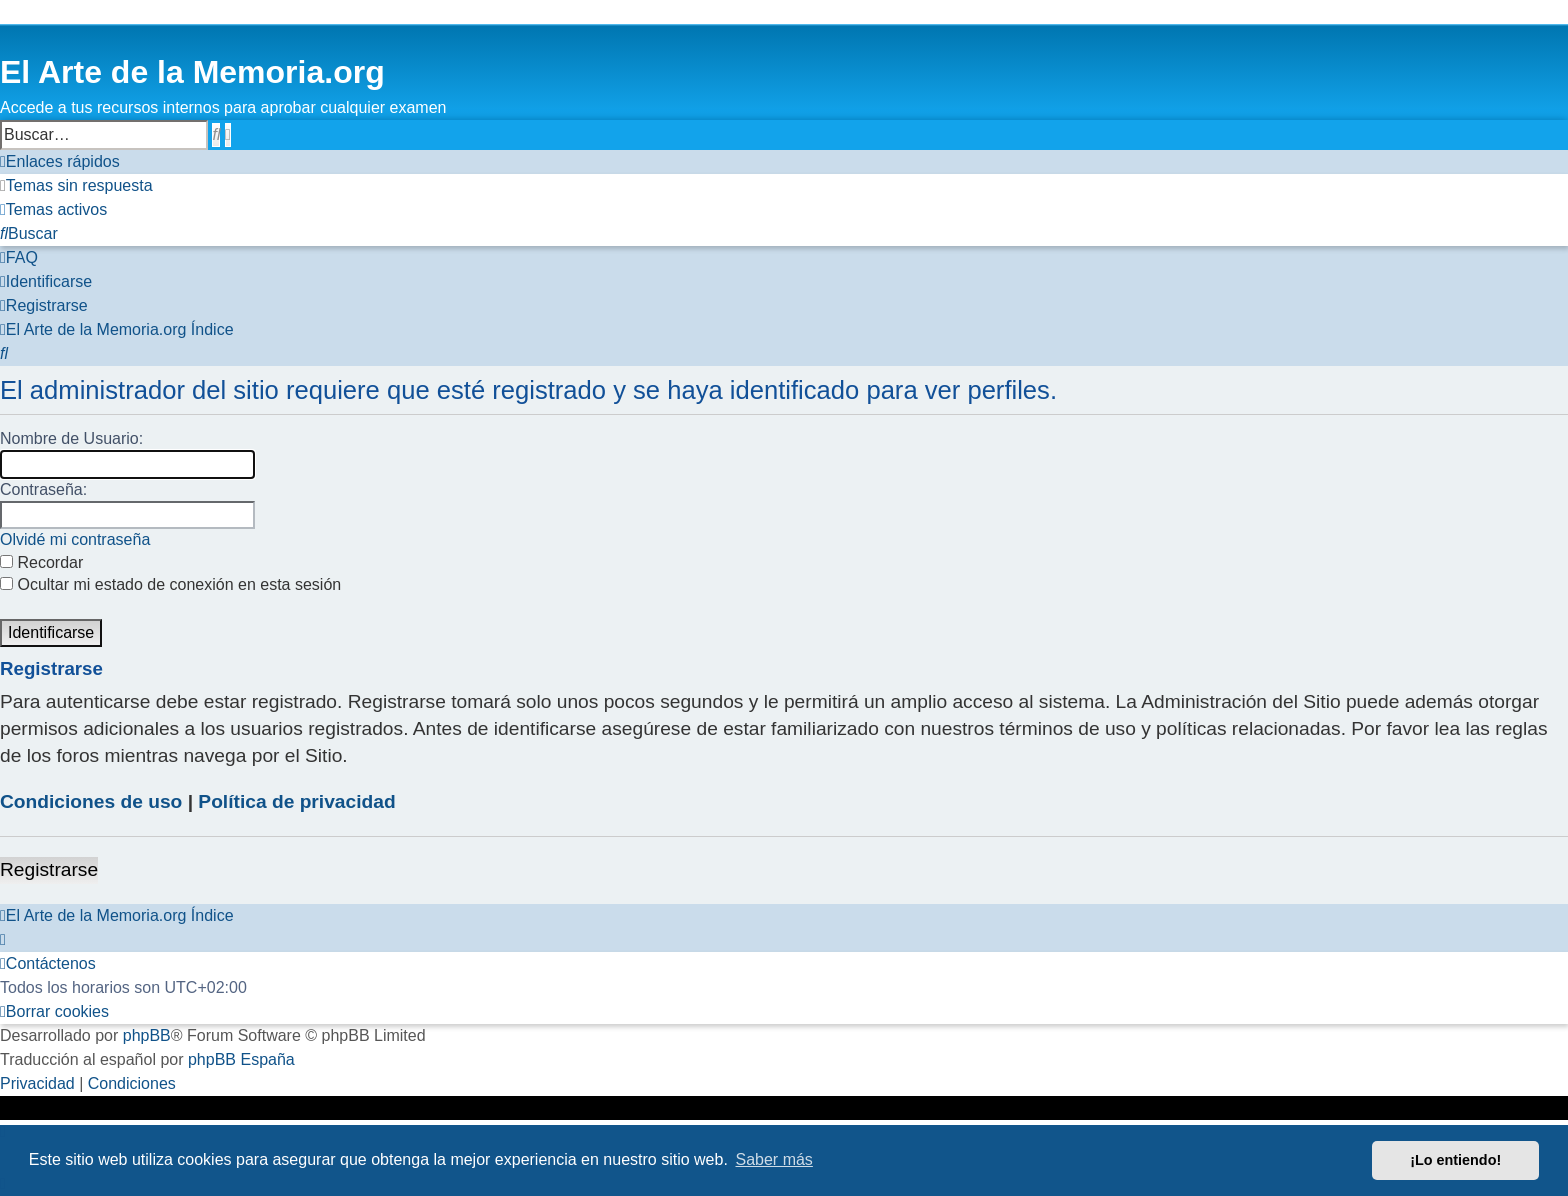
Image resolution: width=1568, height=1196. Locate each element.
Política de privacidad (296, 801)
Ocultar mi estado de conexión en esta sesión (170, 584)
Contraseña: (43, 489)
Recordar (41, 562)
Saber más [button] (774, 1159)
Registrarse (49, 869)
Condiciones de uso (91, 801)
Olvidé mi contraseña (75, 539)
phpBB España (241, 1059)
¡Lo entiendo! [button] (1455, 1160)
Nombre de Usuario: (71, 438)
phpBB (147, 1035)
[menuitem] (76, 186)
